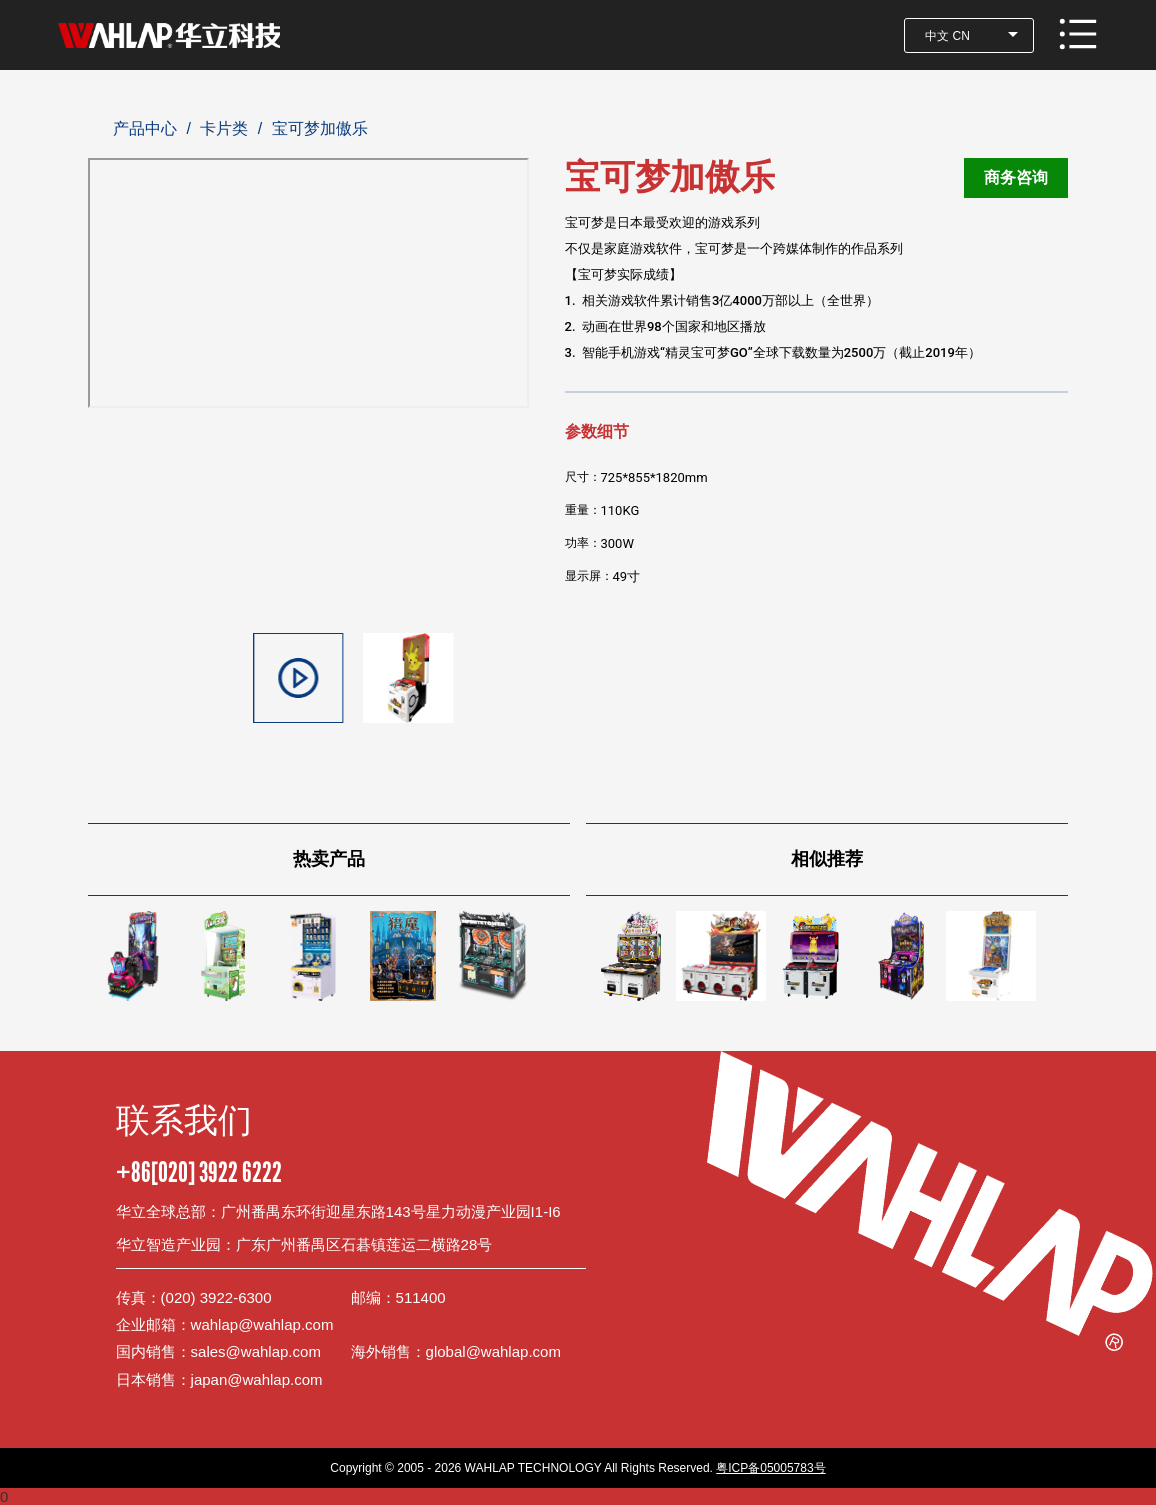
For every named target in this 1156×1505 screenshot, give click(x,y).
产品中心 (145, 128)
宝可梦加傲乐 (320, 128)
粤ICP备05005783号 (770, 1468)
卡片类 (224, 128)
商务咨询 (1016, 177)
